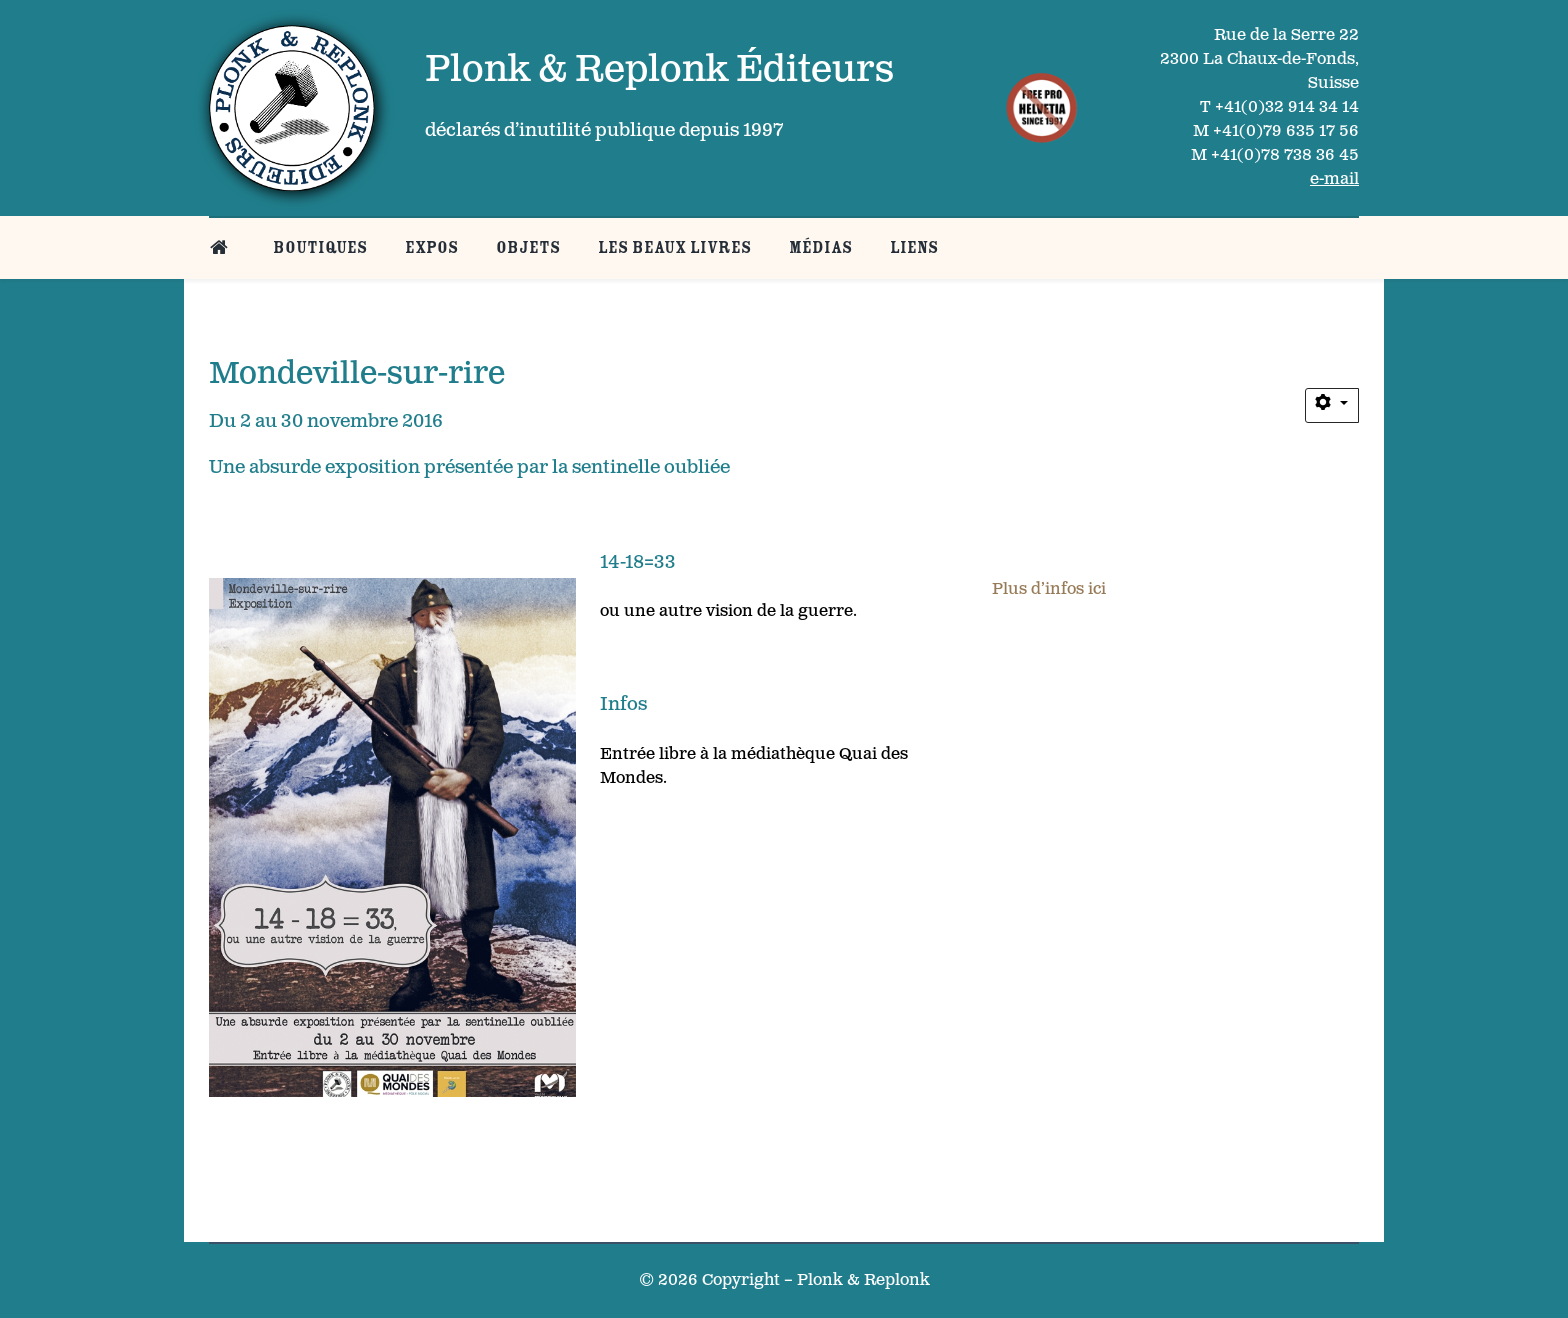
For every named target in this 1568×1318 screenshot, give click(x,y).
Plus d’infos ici (1049, 589)
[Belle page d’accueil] (222, 247)
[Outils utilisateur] (1332, 406)
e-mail (1334, 179)
